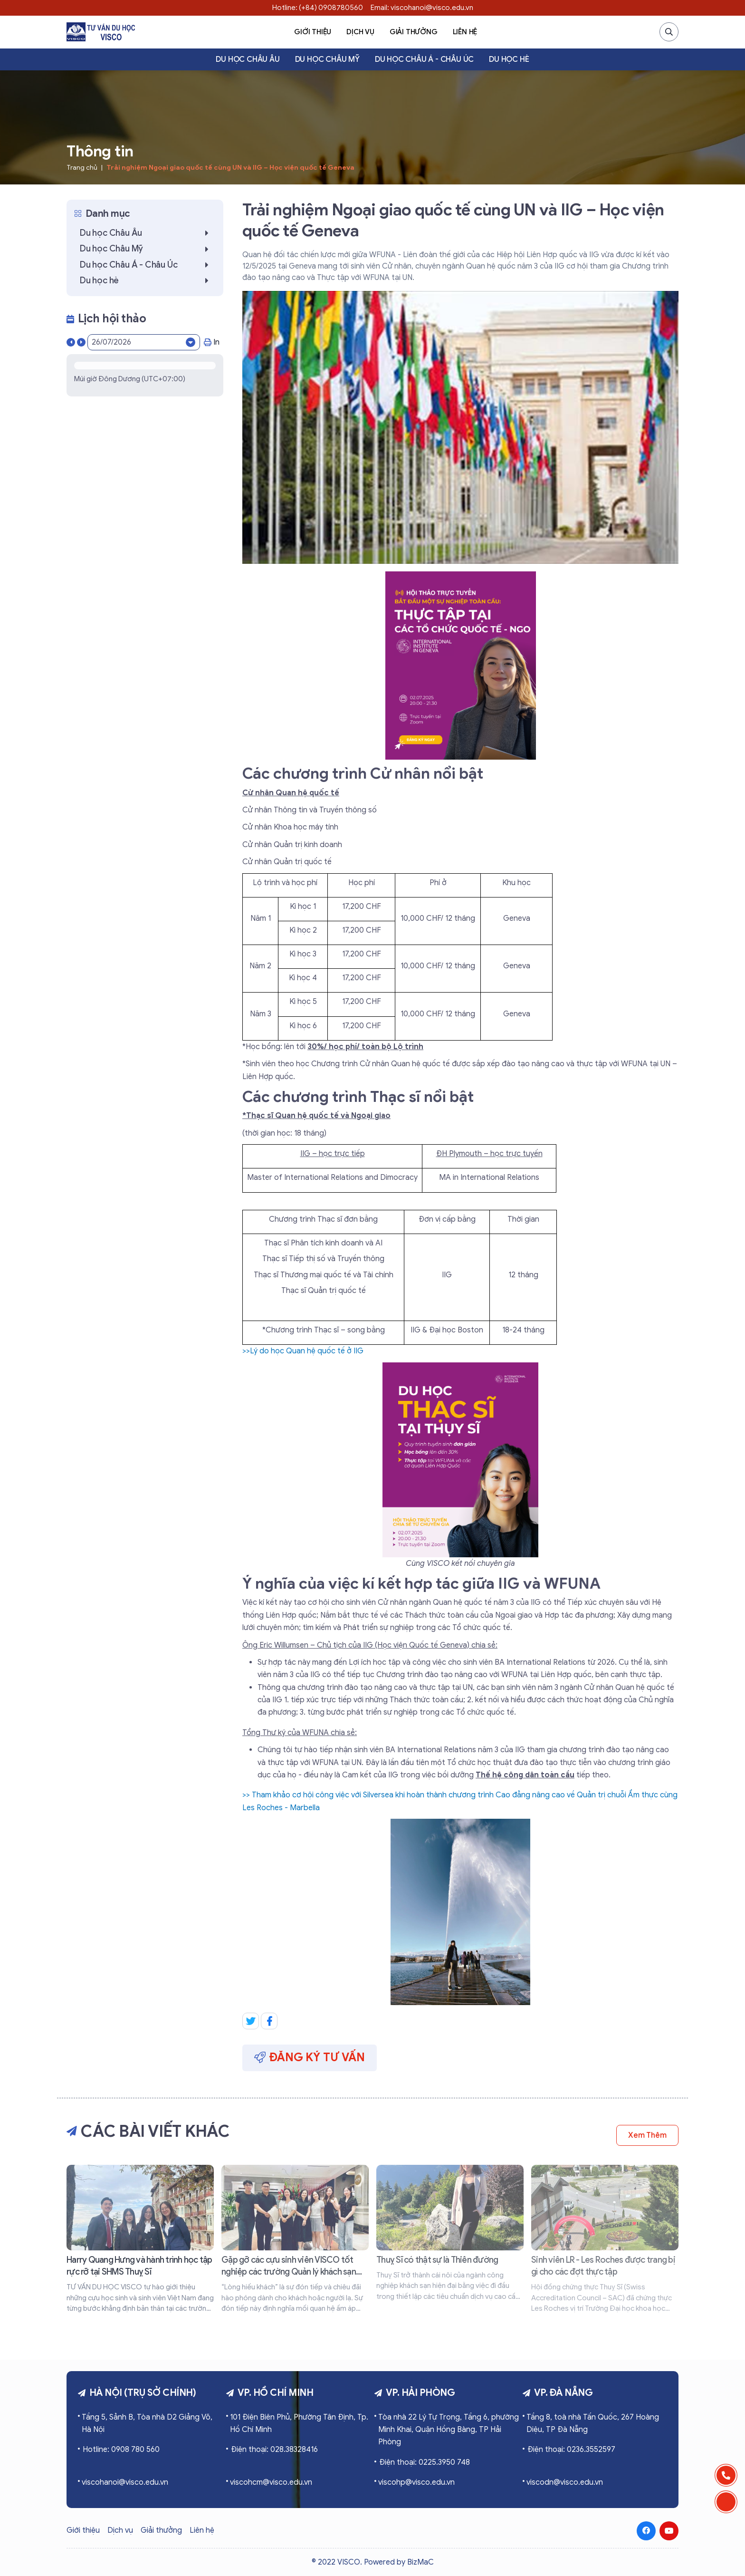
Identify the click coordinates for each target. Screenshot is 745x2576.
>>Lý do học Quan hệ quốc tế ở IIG (302, 1351)
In (212, 342)
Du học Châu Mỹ (327, 59)
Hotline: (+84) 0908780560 (317, 7)
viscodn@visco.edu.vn (564, 2482)
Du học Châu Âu (247, 59)
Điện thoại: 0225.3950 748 (424, 2462)
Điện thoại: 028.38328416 (274, 2449)
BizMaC (420, 2562)
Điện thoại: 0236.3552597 (571, 2449)
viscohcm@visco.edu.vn (271, 2482)
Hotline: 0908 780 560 (121, 2449)
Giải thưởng (414, 32)
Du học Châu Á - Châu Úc (424, 59)
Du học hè (509, 59)
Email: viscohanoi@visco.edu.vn (422, 7)
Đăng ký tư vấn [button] (309, 2057)
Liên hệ (465, 32)
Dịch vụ (360, 32)
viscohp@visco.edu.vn (416, 2482)
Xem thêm (647, 2135)
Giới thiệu (312, 32)
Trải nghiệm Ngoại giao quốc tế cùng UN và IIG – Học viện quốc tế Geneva (230, 168)
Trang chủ (82, 168)
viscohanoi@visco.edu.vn (125, 2482)
